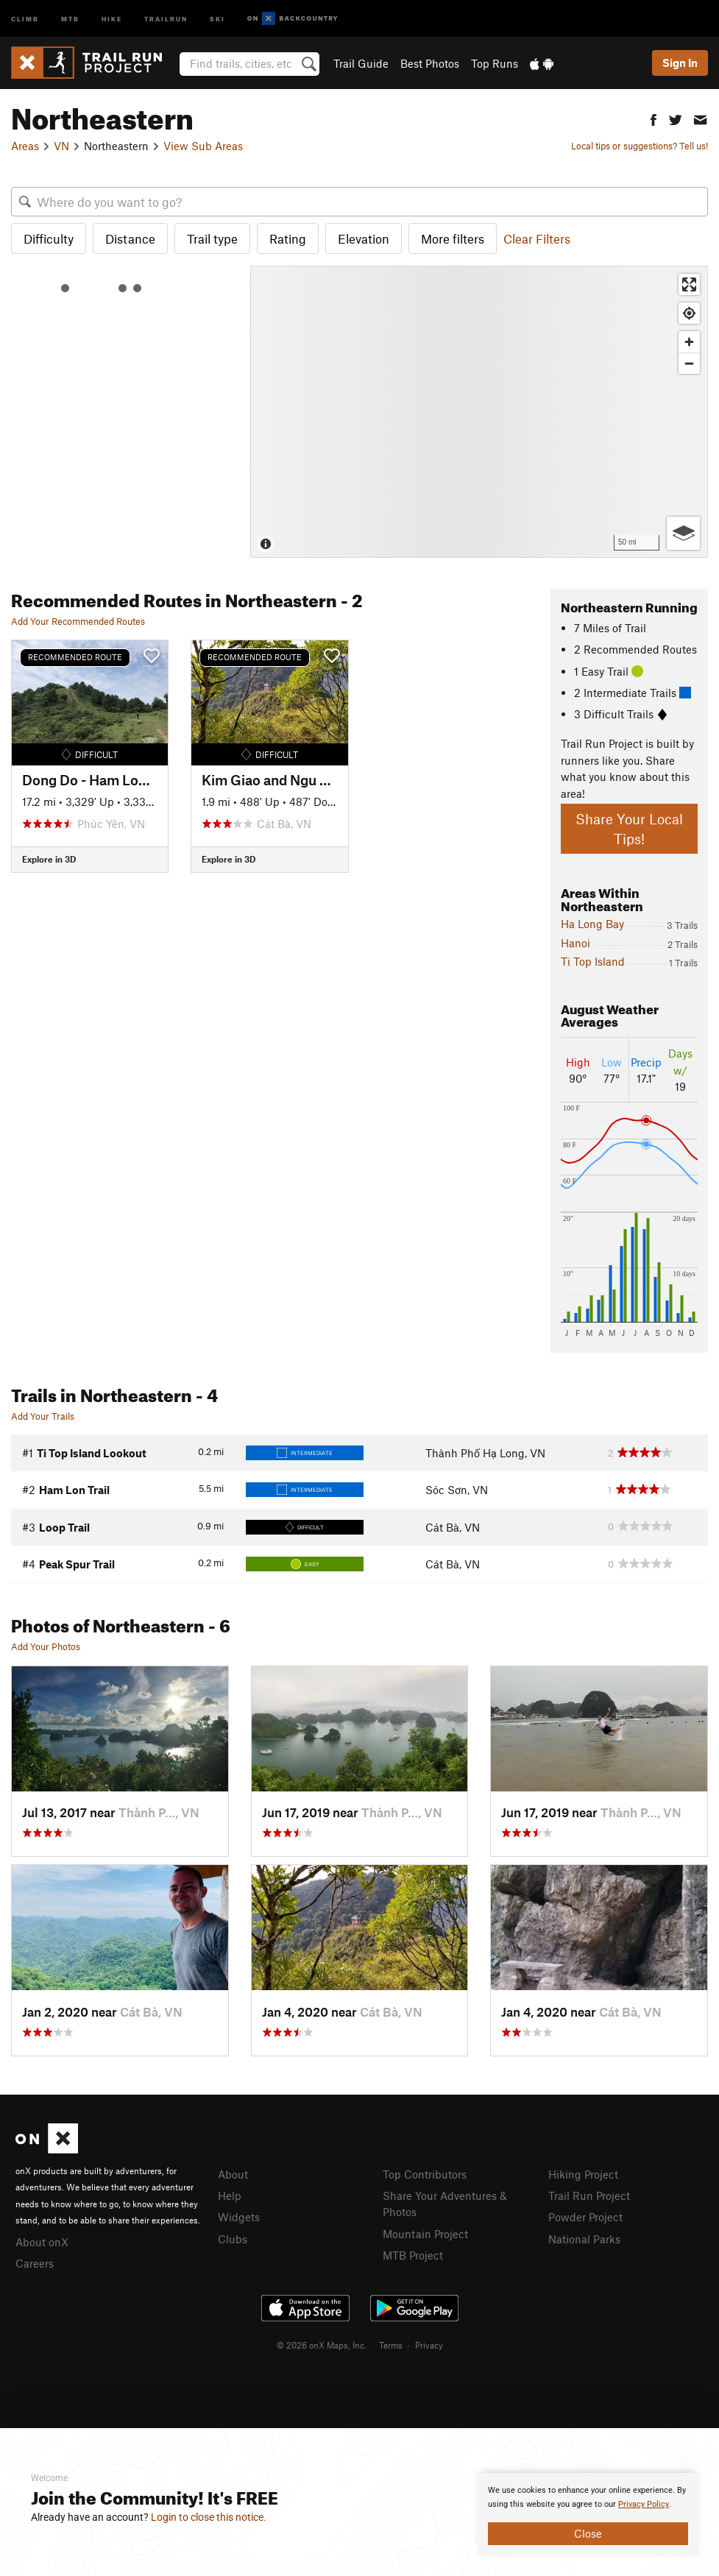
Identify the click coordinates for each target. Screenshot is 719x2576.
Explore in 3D (49, 859)
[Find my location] (689, 313)
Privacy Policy (643, 2504)
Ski (217, 18)
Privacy (429, 2345)
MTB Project (413, 2255)
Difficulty (49, 238)
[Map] (479, 411)
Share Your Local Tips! (629, 828)
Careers (34, 2263)
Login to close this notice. (208, 2517)
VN (61, 145)
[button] (653, 118)
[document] (588, 2514)
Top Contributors (425, 2174)
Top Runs (494, 63)
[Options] (683, 533)
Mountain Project (425, 2233)
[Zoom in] (689, 342)
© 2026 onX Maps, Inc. (321, 2345)
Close (588, 2533)
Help (229, 2195)
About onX (41, 2241)
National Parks (584, 2239)
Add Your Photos (45, 1646)
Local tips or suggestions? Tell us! (639, 146)
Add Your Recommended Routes (78, 621)
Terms (391, 2345)
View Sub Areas (203, 145)
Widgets (239, 2216)
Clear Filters (536, 238)
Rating (287, 238)
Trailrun (166, 18)
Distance (130, 238)
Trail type (212, 238)
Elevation (363, 238)
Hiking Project (583, 2174)
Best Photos (429, 63)
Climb (25, 18)
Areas (25, 145)
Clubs (232, 2239)
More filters (452, 238)
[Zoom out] (689, 363)
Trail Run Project (589, 2195)
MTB (70, 18)
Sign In (680, 62)
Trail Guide (361, 63)
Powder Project (585, 2216)
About (233, 2174)
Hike (112, 18)
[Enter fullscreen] (689, 284)
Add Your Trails (42, 1416)
